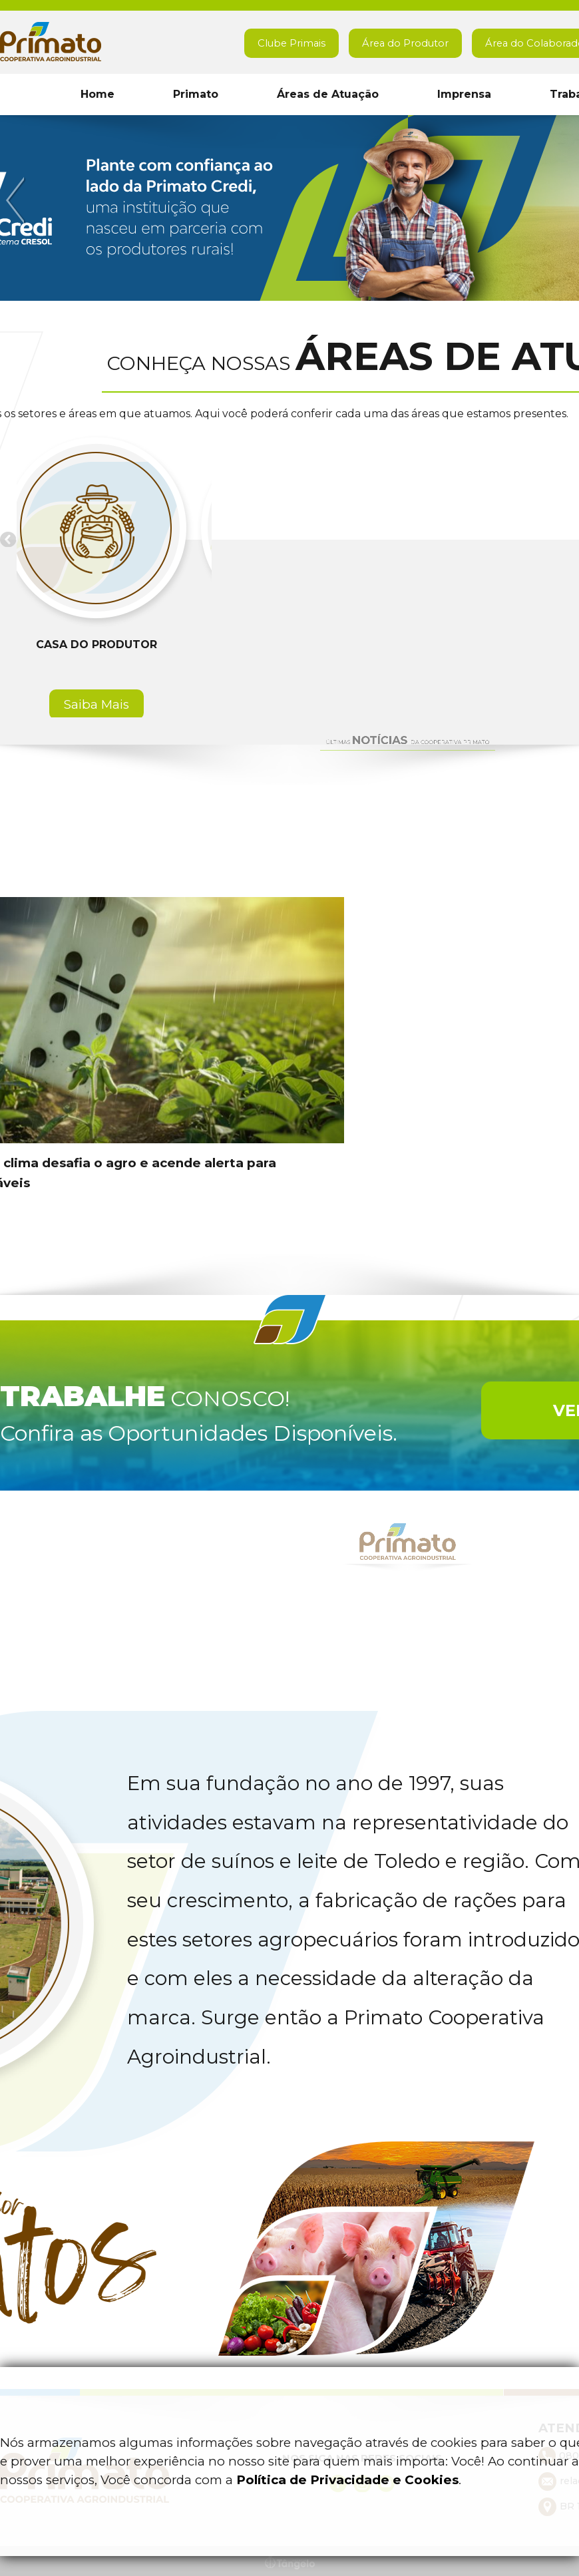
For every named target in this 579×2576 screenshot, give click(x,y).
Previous (17, 200)
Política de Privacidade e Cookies (347, 2479)
